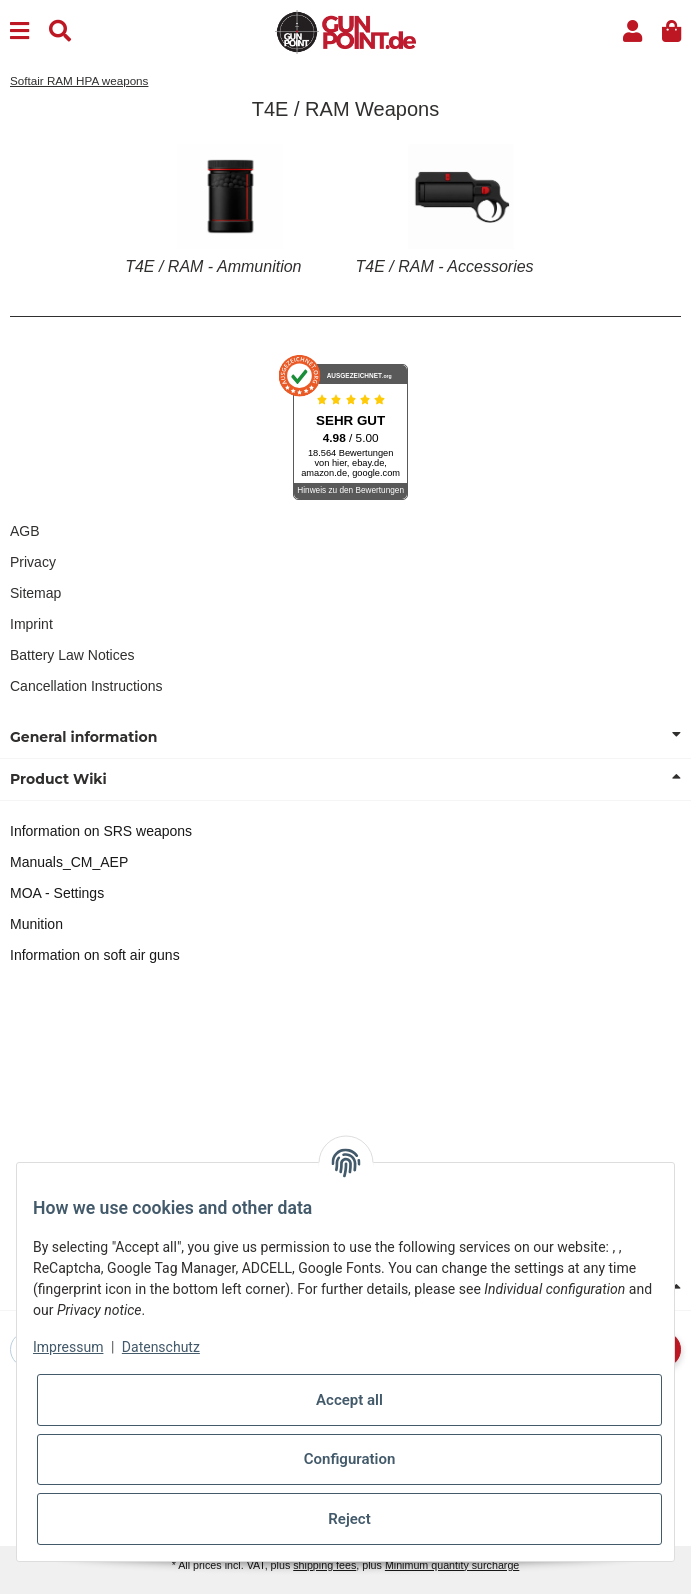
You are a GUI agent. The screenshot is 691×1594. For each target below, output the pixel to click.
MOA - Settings (57, 893)
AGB (25, 531)
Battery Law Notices (72, 655)
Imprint (31, 624)
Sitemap (35, 593)
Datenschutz (161, 1347)
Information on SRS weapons (101, 831)
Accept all (349, 1400)
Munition (36, 924)
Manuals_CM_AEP (69, 862)
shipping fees (324, 1565)
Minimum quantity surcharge (452, 1565)
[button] (632, 31)
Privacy (33, 562)
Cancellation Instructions (86, 686)
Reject (349, 1519)
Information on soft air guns (95, 955)
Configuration (350, 1459)
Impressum (68, 1347)
